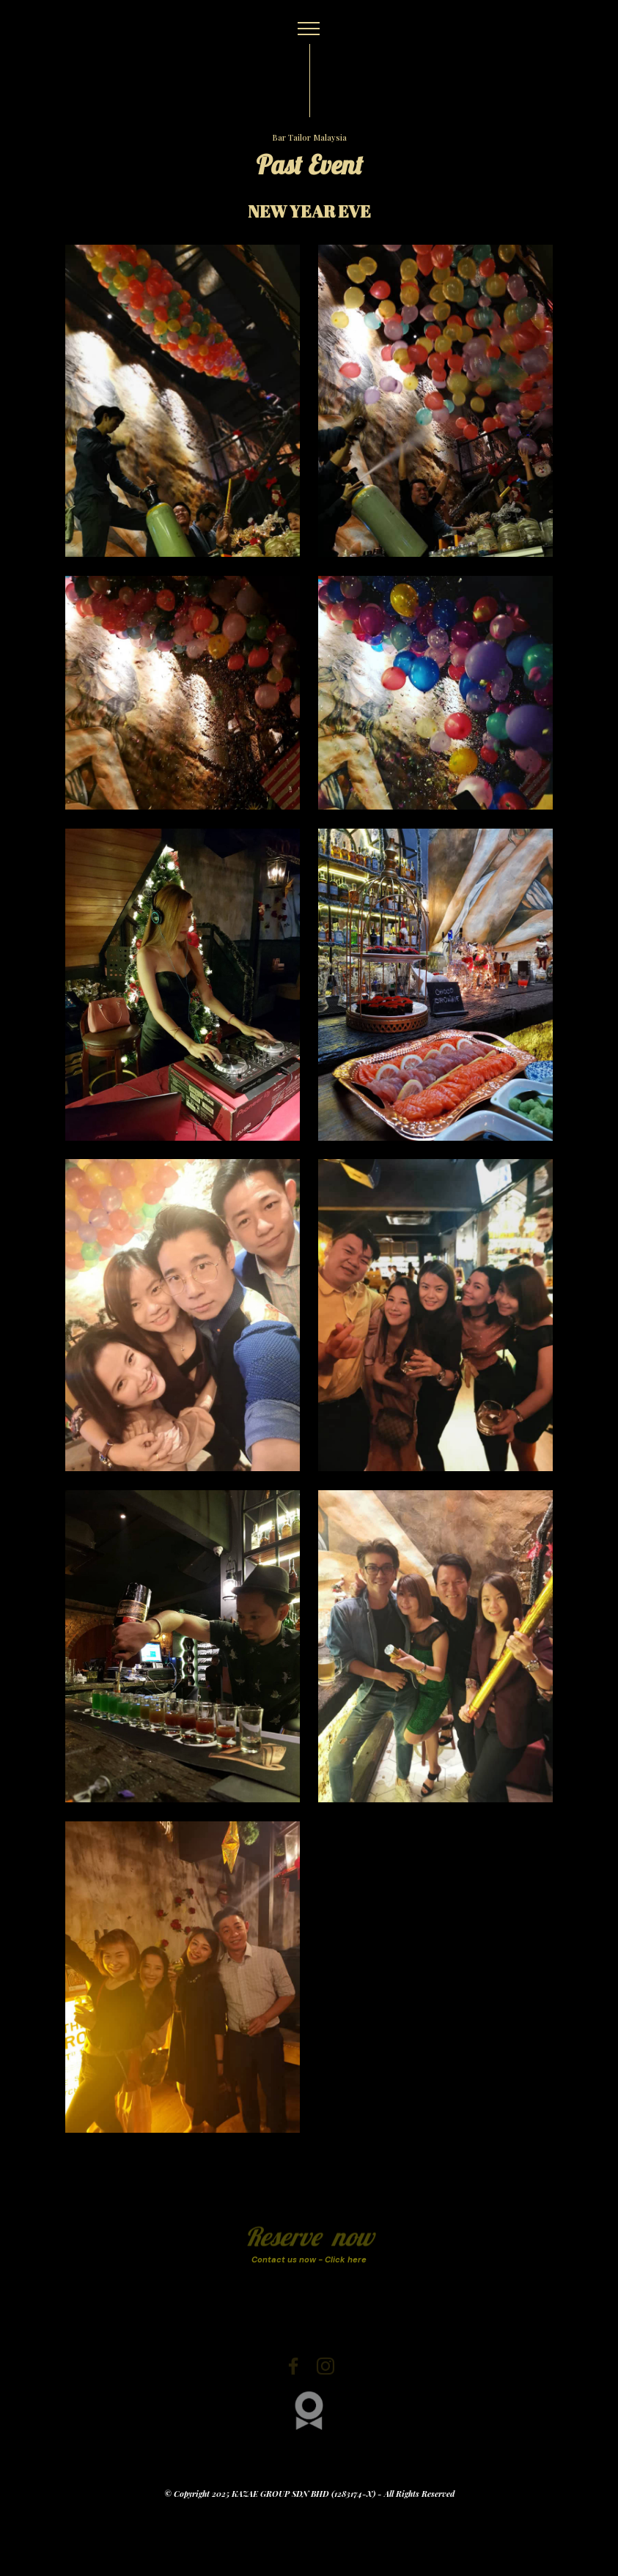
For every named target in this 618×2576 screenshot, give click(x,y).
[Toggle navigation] (309, 28)
